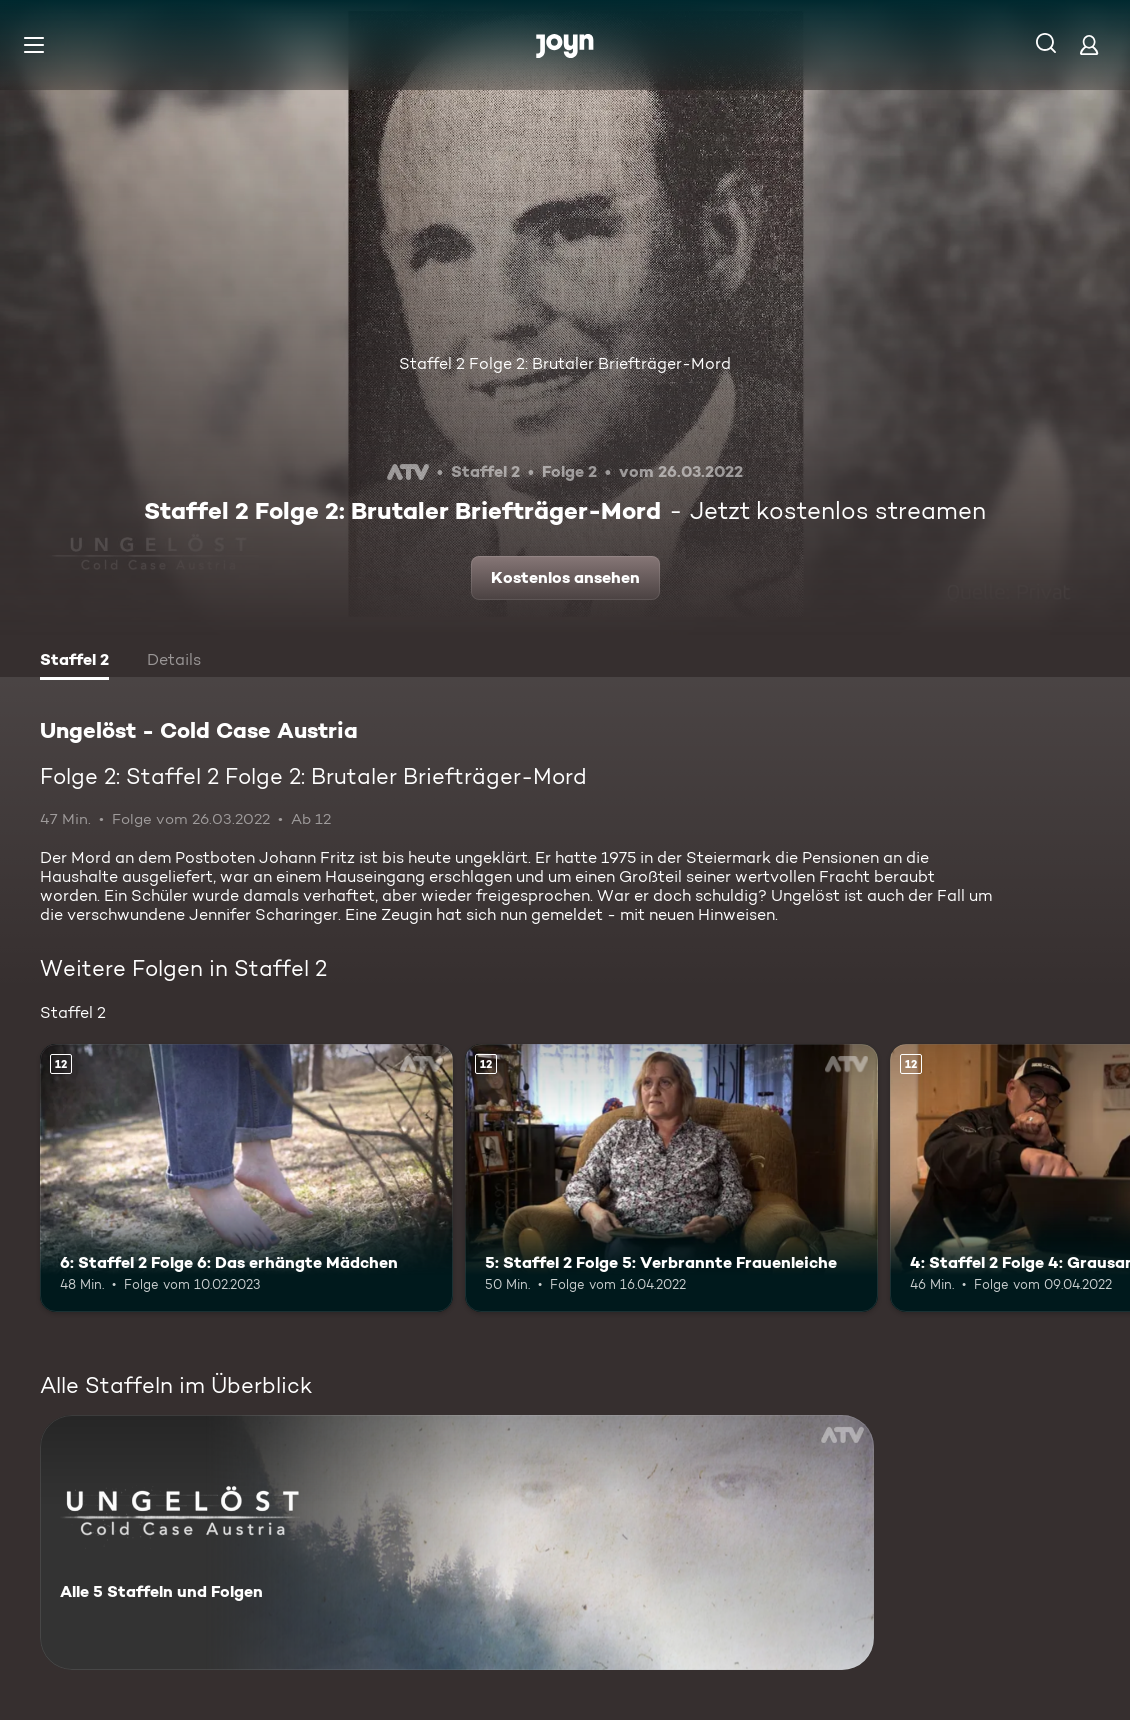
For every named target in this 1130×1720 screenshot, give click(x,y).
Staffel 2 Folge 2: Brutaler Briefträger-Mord (565, 363)
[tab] (74, 662)
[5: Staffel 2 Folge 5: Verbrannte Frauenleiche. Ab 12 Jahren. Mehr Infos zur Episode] (671, 1178)
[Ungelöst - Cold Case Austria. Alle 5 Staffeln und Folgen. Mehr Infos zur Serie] (457, 1542)
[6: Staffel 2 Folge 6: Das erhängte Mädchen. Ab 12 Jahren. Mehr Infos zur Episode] (246, 1178)
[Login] (1089, 44)
